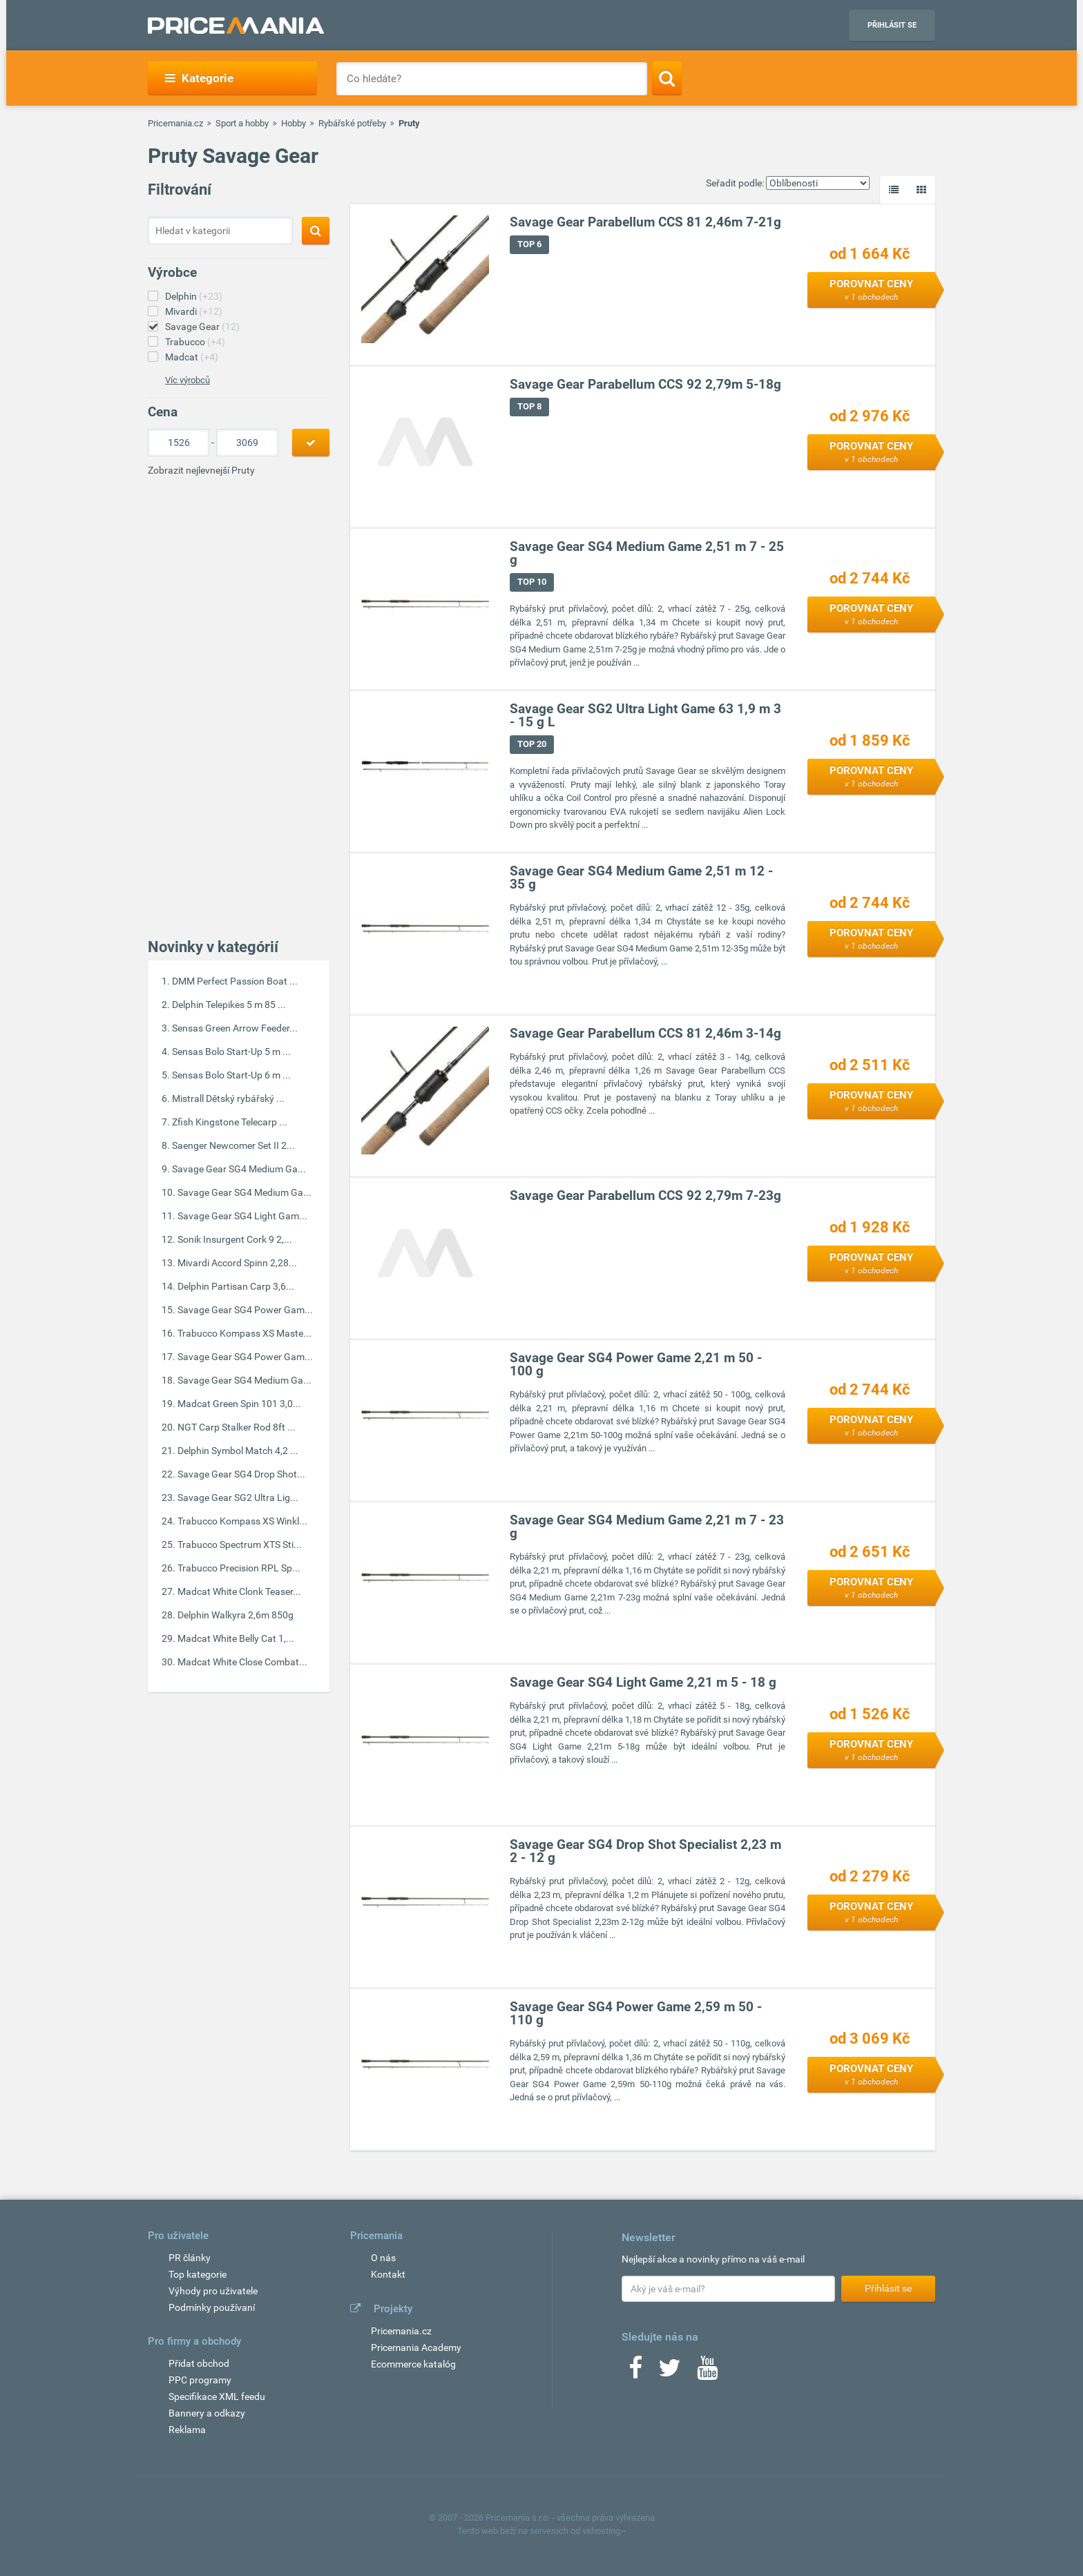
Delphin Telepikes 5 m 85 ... (229, 1004)
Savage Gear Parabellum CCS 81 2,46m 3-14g (645, 1034)
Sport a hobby (242, 123)
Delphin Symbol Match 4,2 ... (238, 1450)
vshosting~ (604, 2531)
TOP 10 (531, 582)
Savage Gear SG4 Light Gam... (242, 1215)
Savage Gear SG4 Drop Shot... (241, 1474)
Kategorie (199, 78)
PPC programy (200, 2379)
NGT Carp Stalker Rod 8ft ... (237, 1427)
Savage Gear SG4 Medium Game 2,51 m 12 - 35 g (641, 878)
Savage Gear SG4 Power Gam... (245, 1309)
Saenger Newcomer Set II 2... (233, 1145)
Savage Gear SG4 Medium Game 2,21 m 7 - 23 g (647, 1527)
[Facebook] (635, 2372)
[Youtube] (707, 2372)
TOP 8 (529, 407)
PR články (190, 2257)
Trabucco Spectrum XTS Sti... (240, 1544)
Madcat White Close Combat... (242, 1661)
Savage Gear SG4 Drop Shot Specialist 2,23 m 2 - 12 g (645, 1851)
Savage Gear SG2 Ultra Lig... (238, 1497)
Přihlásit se (892, 25)
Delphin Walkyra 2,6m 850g (236, 1614)
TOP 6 (529, 245)
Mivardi (193, 311)
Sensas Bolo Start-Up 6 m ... (231, 1075)
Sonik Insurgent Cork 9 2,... (235, 1239)
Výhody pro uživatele (213, 2290)
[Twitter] (669, 2372)
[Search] (667, 78)
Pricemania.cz (175, 123)
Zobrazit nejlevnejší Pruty (201, 470)
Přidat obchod (199, 2363)
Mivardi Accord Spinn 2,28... (237, 1262)
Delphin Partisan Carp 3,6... (236, 1286)
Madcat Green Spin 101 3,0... (239, 1403)
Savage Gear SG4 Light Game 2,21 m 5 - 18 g (643, 1683)
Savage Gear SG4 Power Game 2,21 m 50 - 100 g (636, 1364)
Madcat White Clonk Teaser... (239, 1591)
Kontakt (388, 2274)
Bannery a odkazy (207, 2413)
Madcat (191, 356)
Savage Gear (202, 326)
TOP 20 (531, 744)
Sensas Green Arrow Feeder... (235, 1028)
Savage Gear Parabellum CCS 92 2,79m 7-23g (645, 1196)
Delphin (193, 296)
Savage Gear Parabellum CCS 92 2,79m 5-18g (645, 385)
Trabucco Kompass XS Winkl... (242, 1521)
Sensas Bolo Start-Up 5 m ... (231, 1051)
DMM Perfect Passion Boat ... (235, 981)
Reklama (187, 2429)
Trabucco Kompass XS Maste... (245, 1333)
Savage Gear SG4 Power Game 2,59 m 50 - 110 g (636, 2013)
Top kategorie (198, 2274)
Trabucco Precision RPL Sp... (239, 1567)
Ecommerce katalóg (413, 2364)
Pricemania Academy (416, 2347)
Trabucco (195, 341)
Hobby (293, 123)
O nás (383, 2257)
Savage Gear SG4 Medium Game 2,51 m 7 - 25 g (647, 553)
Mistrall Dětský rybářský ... (228, 1098)
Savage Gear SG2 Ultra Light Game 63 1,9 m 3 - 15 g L (645, 715)
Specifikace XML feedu (217, 2396)
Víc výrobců (187, 380)
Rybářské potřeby (352, 123)
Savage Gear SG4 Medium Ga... (239, 1168)
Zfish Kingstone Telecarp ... (229, 1121)
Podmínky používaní (212, 2307)
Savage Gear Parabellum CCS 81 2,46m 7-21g (645, 223)
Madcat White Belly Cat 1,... (236, 1638)
